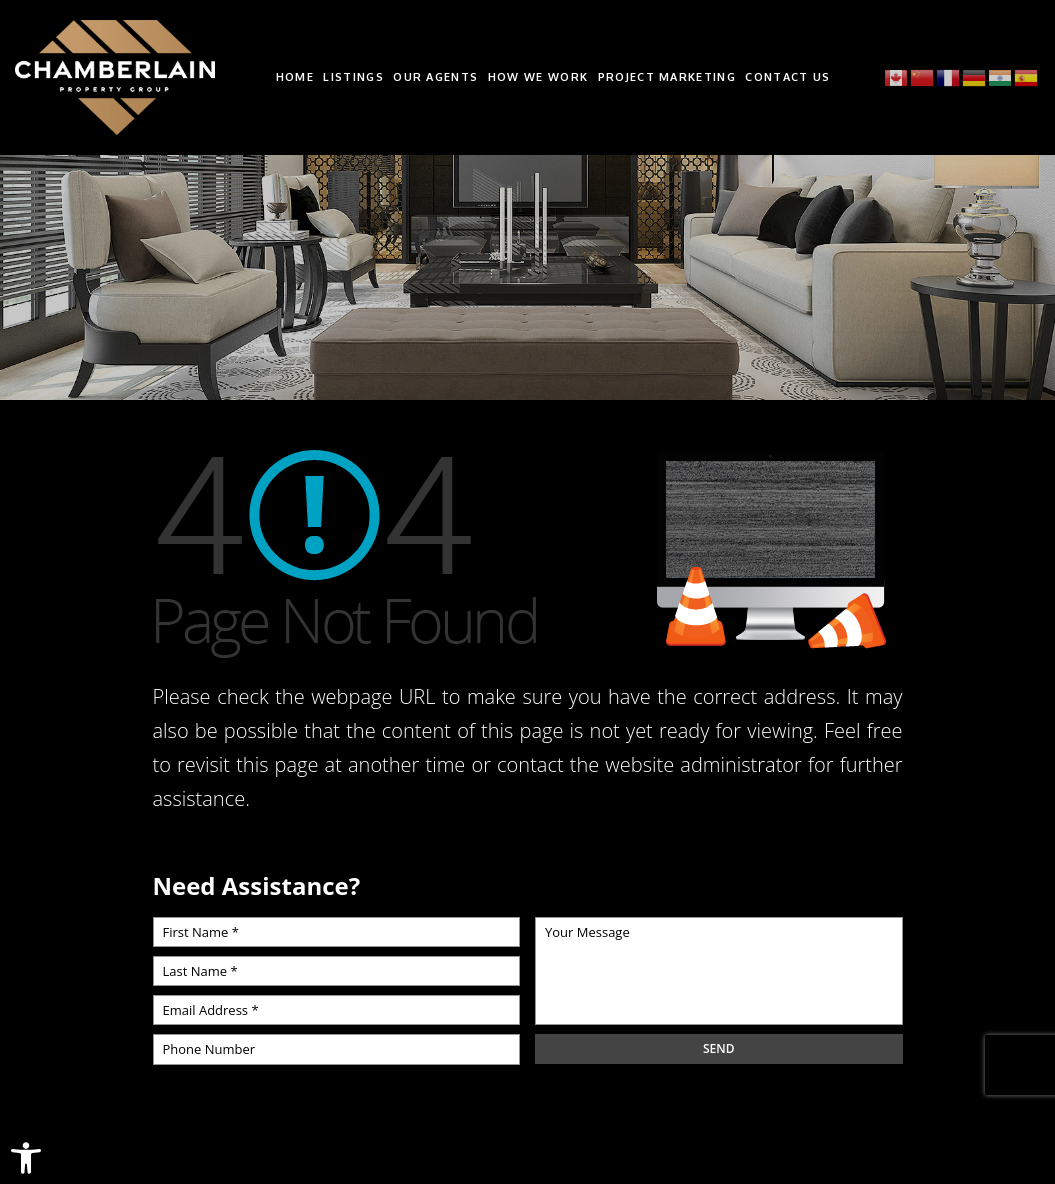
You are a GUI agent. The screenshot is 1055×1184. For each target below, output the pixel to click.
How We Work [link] (538, 77)
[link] (26, 1158)
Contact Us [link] (787, 77)
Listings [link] (353, 77)
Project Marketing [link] (667, 77)
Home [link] (295, 77)
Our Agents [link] (435, 77)
